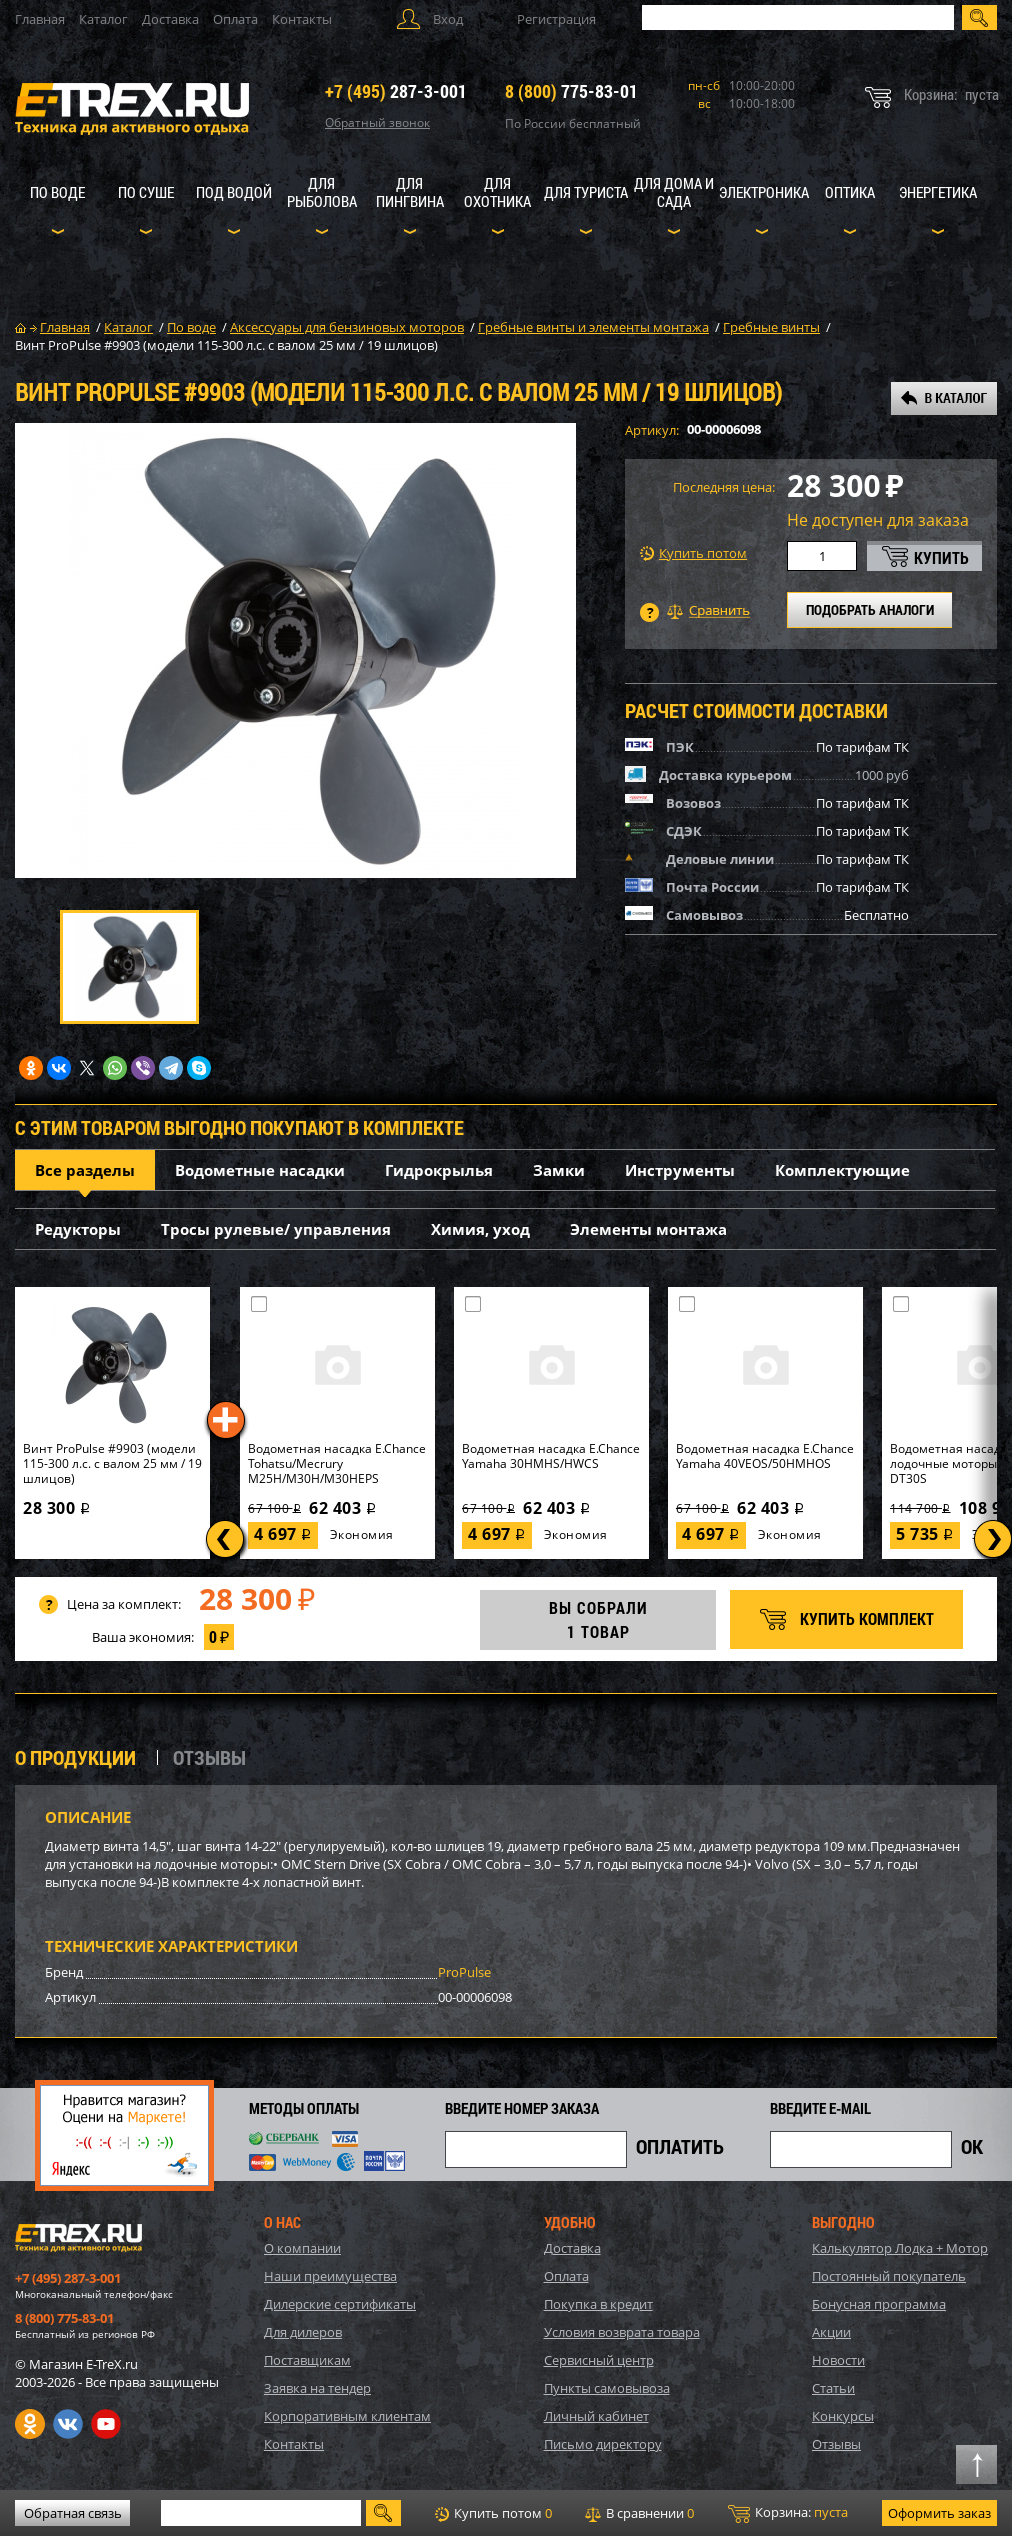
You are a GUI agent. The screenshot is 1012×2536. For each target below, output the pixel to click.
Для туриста (586, 192)
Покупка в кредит (598, 2304)
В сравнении (639, 2513)
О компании (302, 2248)
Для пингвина (410, 192)
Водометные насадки (260, 1170)
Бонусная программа (879, 2304)
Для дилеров (303, 2332)
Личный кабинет (596, 2416)
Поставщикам (307, 2360)
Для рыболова (322, 192)
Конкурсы (843, 2416)
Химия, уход (480, 1229)
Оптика (850, 192)
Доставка (170, 19)
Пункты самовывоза (607, 2388)
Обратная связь (73, 2513)
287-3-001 (396, 91)
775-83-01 (571, 91)
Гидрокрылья (439, 1170)
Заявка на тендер (317, 2388)
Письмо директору (603, 2444)
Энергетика (938, 192)
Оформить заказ (939, 2513)
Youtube (106, 2424)
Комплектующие (842, 1170)
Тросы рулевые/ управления (276, 1229)
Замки (559, 1170)
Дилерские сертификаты (340, 2304)
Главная (40, 19)
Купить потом (693, 553)
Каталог (103, 19)
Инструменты (680, 1170)
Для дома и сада (674, 192)
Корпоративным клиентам (347, 2416)
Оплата (235, 19)
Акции (831, 2332)
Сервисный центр (599, 2360)
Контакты (302, 19)
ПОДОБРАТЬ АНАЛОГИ (870, 609)
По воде (57, 192)
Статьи (833, 2388)
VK (68, 2424)
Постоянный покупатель (889, 2276)
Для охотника (497, 192)
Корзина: (788, 2513)
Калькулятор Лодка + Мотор (900, 2248)
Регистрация (556, 19)
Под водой (234, 192)
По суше (146, 192)
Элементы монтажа (648, 1229)
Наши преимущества (330, 2276)
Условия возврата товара (622, 2332)
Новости (838, 2360)
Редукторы (78, 1229)
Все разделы (85, 1170)
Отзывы (836, 2444)
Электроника (764, 192)
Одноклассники (30, 2424)
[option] (295, 650)
